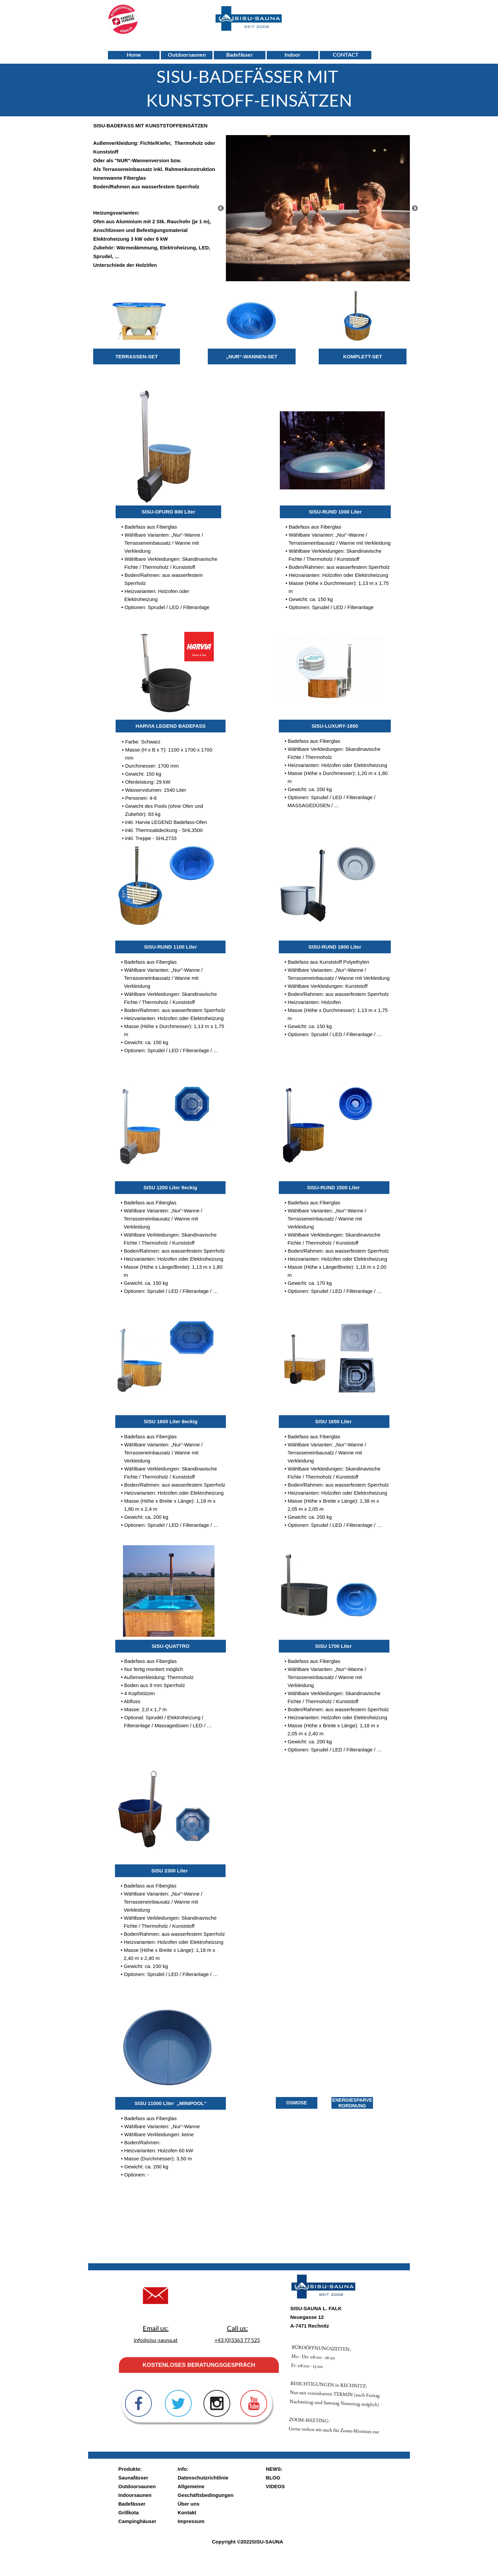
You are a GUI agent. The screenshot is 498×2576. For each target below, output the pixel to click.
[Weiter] (415, 208)
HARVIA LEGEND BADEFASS (170, 726)
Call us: (237, 2328)
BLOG (273, 2477)
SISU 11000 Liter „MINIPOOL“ (170, 2103)
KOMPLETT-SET (362, 356)
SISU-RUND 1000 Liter (335, 512)
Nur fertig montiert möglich (153, 1669)
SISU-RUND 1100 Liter (170, 947)
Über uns (188, 2504)
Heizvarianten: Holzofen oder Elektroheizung (337, 765)
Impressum (191, 2521)
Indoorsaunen (134, 2495)
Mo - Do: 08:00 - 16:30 (379, 2357)
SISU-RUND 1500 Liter (334, 1187)
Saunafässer (133, 2477)
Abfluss (132, 1701)
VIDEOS (275, 2486)
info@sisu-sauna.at (156, 2340)
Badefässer (131, 2504)
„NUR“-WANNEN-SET (251, 356)
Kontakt (187, 2512)
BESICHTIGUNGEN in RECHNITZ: (351, 2370)
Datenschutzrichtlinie (203, 2477)
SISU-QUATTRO (170, 1646)
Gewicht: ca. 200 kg (310, 789)
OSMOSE (296, 2102)
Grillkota (128, 2512)
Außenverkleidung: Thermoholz (159, 1677)
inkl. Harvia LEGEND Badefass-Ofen (166, 822)
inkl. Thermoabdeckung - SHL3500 (164, 830)
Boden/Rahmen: (143, 2142)
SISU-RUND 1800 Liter (334, 947)
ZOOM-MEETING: (317, 2349)
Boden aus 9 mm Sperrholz (154, 1685)
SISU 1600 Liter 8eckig (170, 1421)
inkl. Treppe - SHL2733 (150, 838)
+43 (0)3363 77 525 (237, 2340)
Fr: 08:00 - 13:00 (371, 2350)
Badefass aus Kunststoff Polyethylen (328, 962)
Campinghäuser (137, 2521)
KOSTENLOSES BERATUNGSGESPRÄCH (199, 2365)
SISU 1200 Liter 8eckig (170, 1187)
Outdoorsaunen (137, 2486)
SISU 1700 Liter (334, 1646)
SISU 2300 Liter (170, 1870)
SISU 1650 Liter (334, 1421)
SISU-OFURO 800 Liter (168, 512)
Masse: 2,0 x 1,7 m (145, 1709)
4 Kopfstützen (139, 1693)
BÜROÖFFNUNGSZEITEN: (387, 2365)
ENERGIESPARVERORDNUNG (352, 2102)
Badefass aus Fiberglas (150, 527)
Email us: (156, 2328)
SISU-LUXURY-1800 (335, 726)
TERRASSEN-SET (136, 356)
